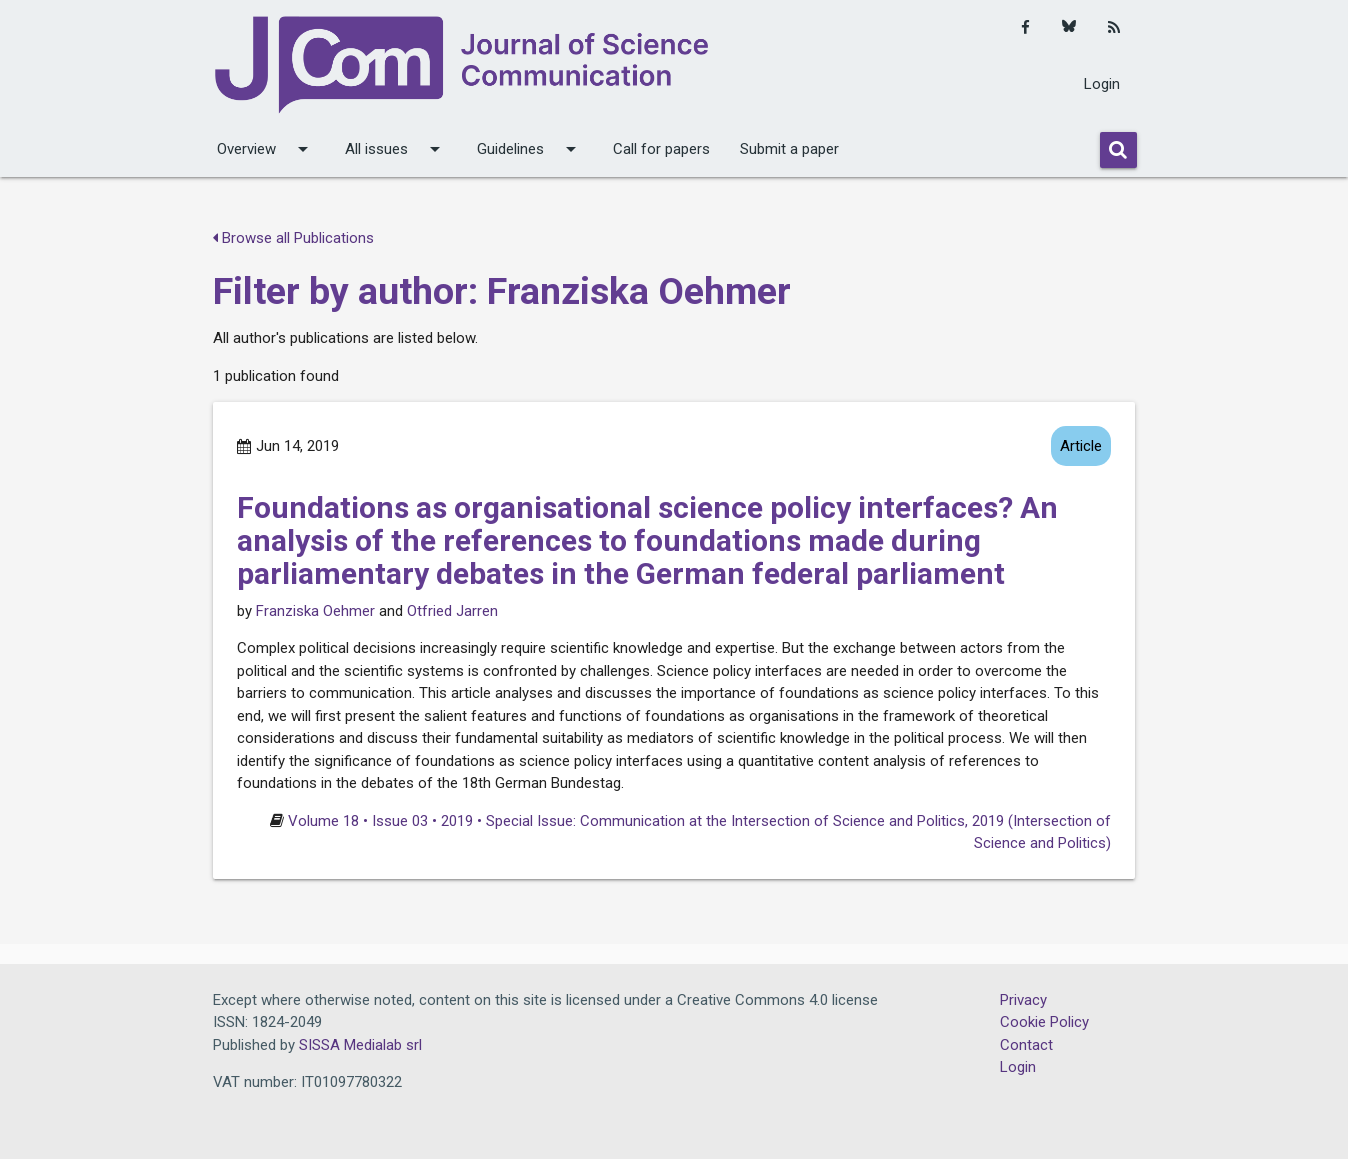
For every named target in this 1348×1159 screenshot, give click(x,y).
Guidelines (530, 149)
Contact (1026, 1045)
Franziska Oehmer (315, 611)
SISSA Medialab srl (360, 1045)
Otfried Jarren (452, 611)
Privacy (1023, 1000)
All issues (396, 149)
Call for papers (661, 149)
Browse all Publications (293, 238)
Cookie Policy (1044, 1022)
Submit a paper (789, 149)
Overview (266, 149)
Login (1102, 84)
